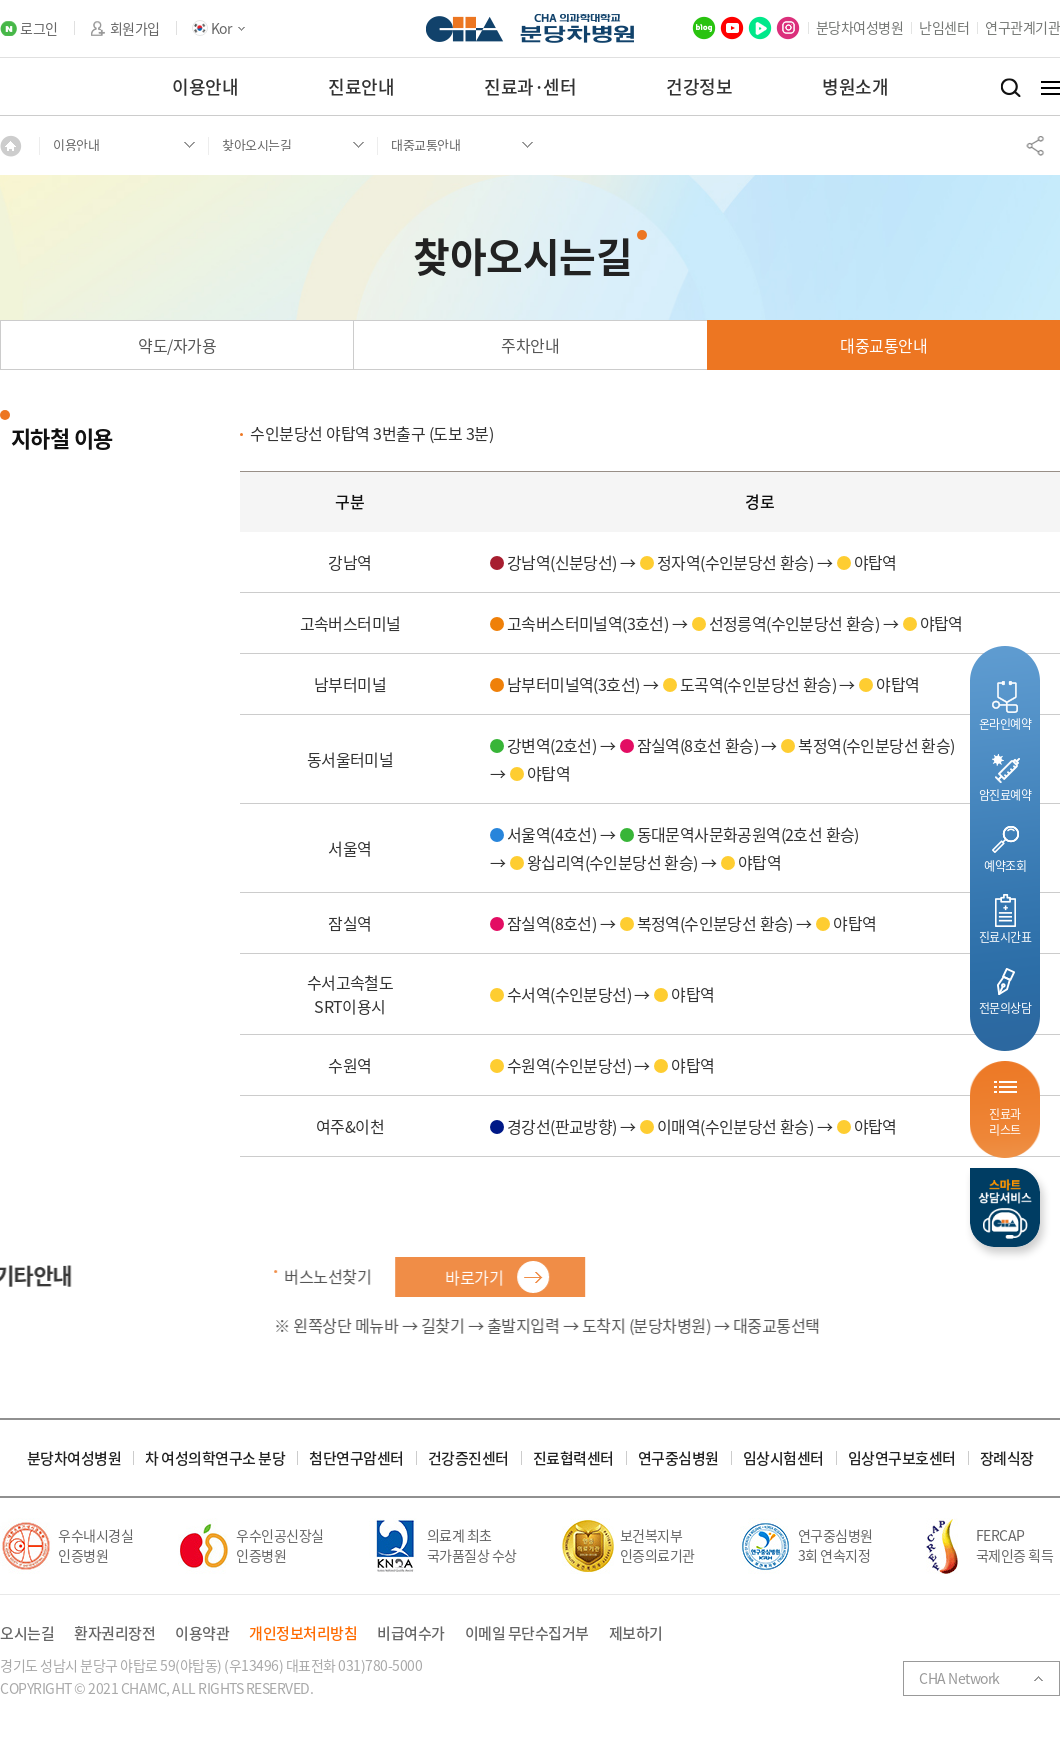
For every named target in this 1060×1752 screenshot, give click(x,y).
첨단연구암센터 (356, 1458)
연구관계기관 (1022, 27)
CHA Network (959, 1678)
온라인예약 (1005, 723)
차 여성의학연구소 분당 (215, 1458)
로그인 (39, 28)
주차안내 (530, 345)
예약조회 (1005, 865)
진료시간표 (1005, 936)
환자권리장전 (114, 1633)
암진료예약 (1005, 794)
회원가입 (135, 28)
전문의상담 (1005, 1007)
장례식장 (1007, 1458)
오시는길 (27, 1633)
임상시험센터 (783, 1458)
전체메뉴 (1050, 88)
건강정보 (699, 86)
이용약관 (202, 1633)
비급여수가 (411, 1633)
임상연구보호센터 (902, 1458)
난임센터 (944, 27)
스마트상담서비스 (1005, 1207)
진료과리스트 (1005, 1121)
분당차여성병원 (860, 27)
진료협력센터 (573, 1458)
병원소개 (855, 86)
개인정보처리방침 (303, 1633)
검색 (1010, 88)
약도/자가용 (177, 345)
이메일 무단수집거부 (527, 1633)
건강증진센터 (468, 1458)
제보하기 (636, 1633)
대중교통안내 (883, 345)
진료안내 (361, 86)
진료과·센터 (530, 86)
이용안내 (205, 86)
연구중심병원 (678, 1458)
